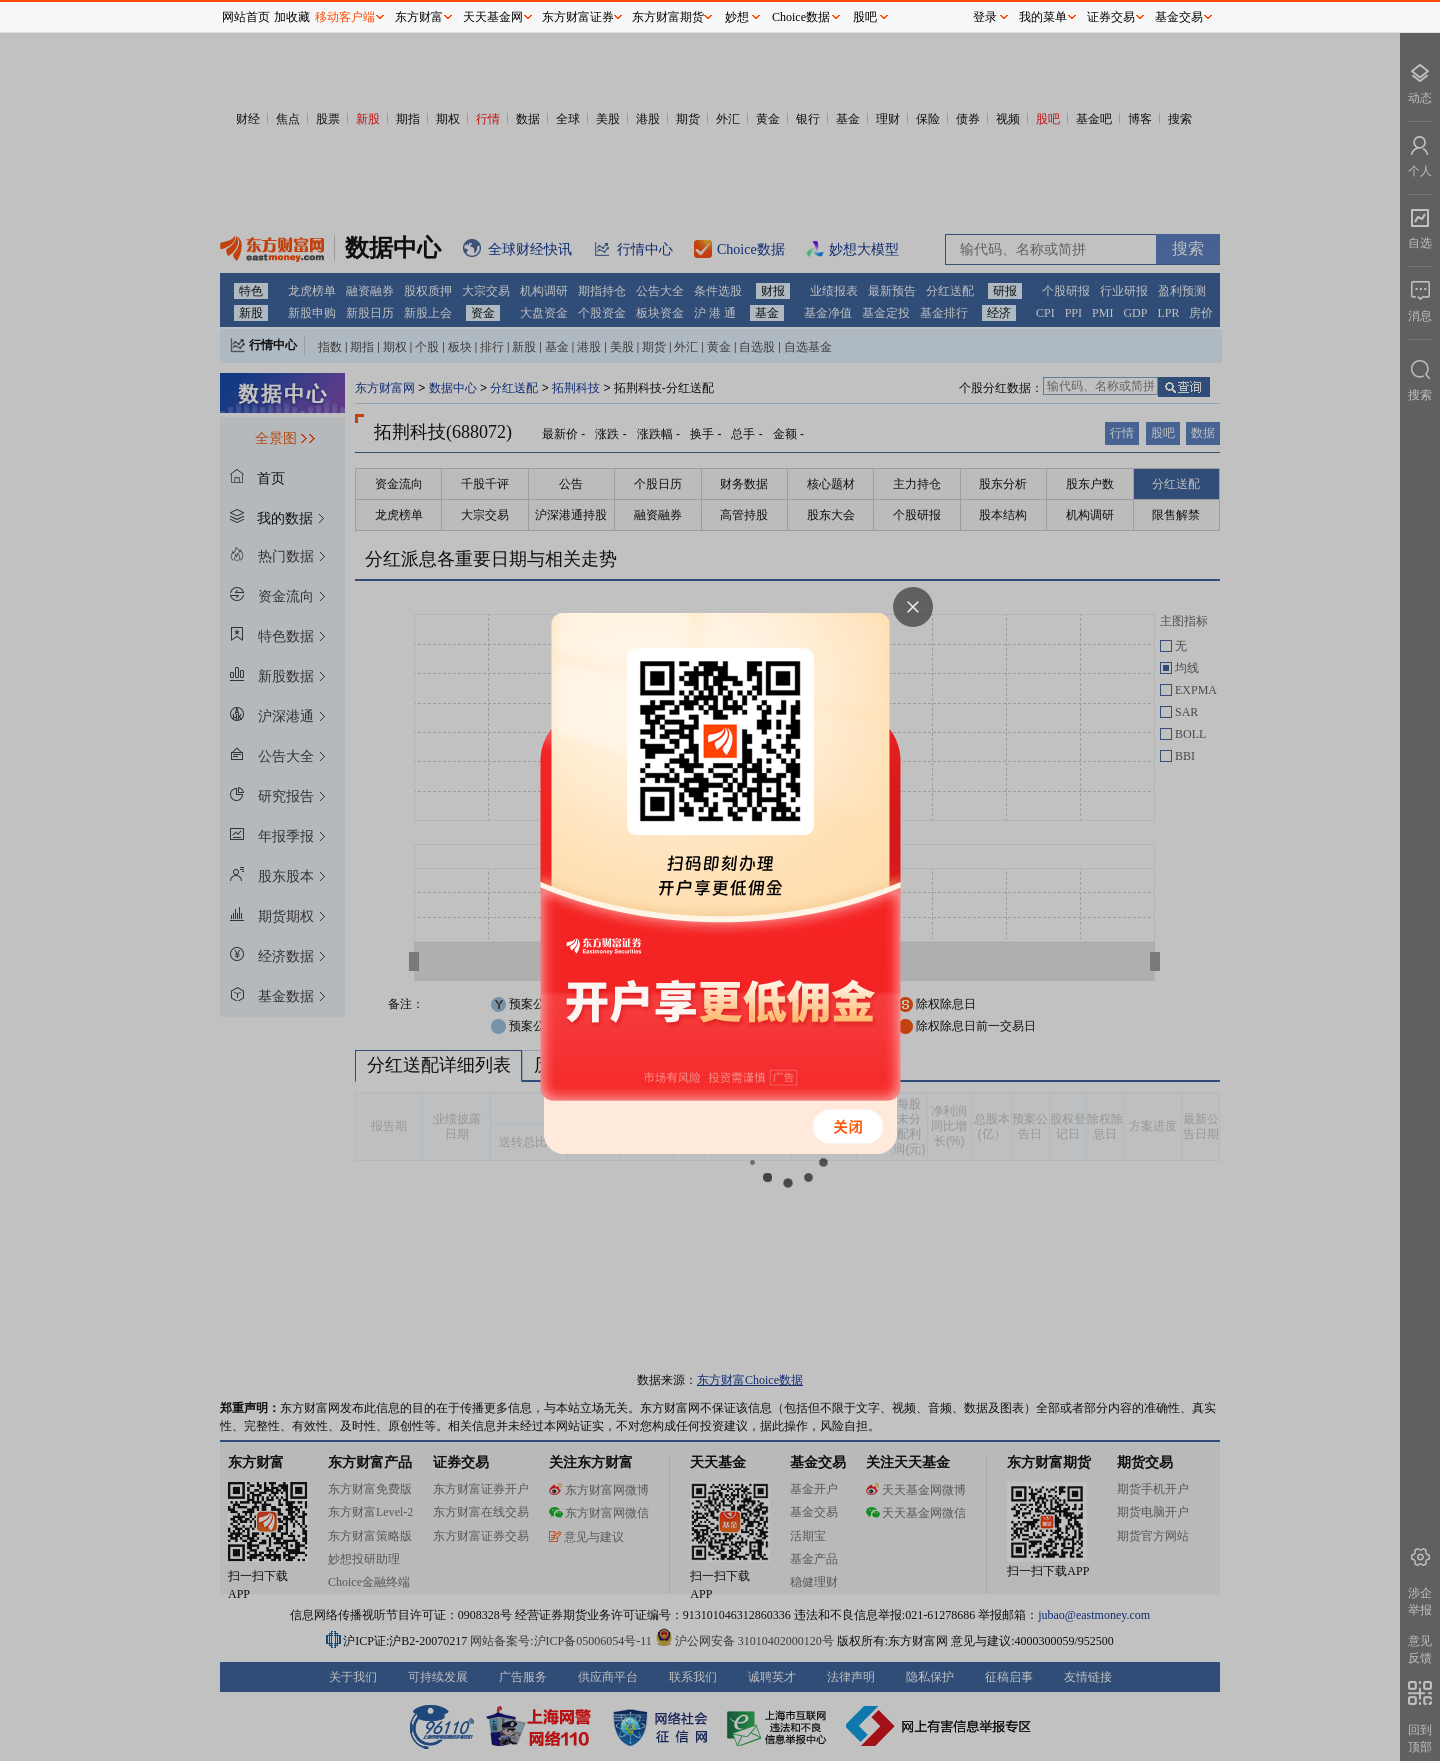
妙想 (737, 17)
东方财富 (419, 17)
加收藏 (292, 17)
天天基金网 (493, 17)
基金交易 (1179, 17)
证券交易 (1111, 17)
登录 (985, 17)
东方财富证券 (578, 17)
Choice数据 (801, 17)
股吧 (865, 17)
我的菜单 (1043, 17)
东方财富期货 (668, 17)
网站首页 (246, 17)
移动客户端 (345, 17)
